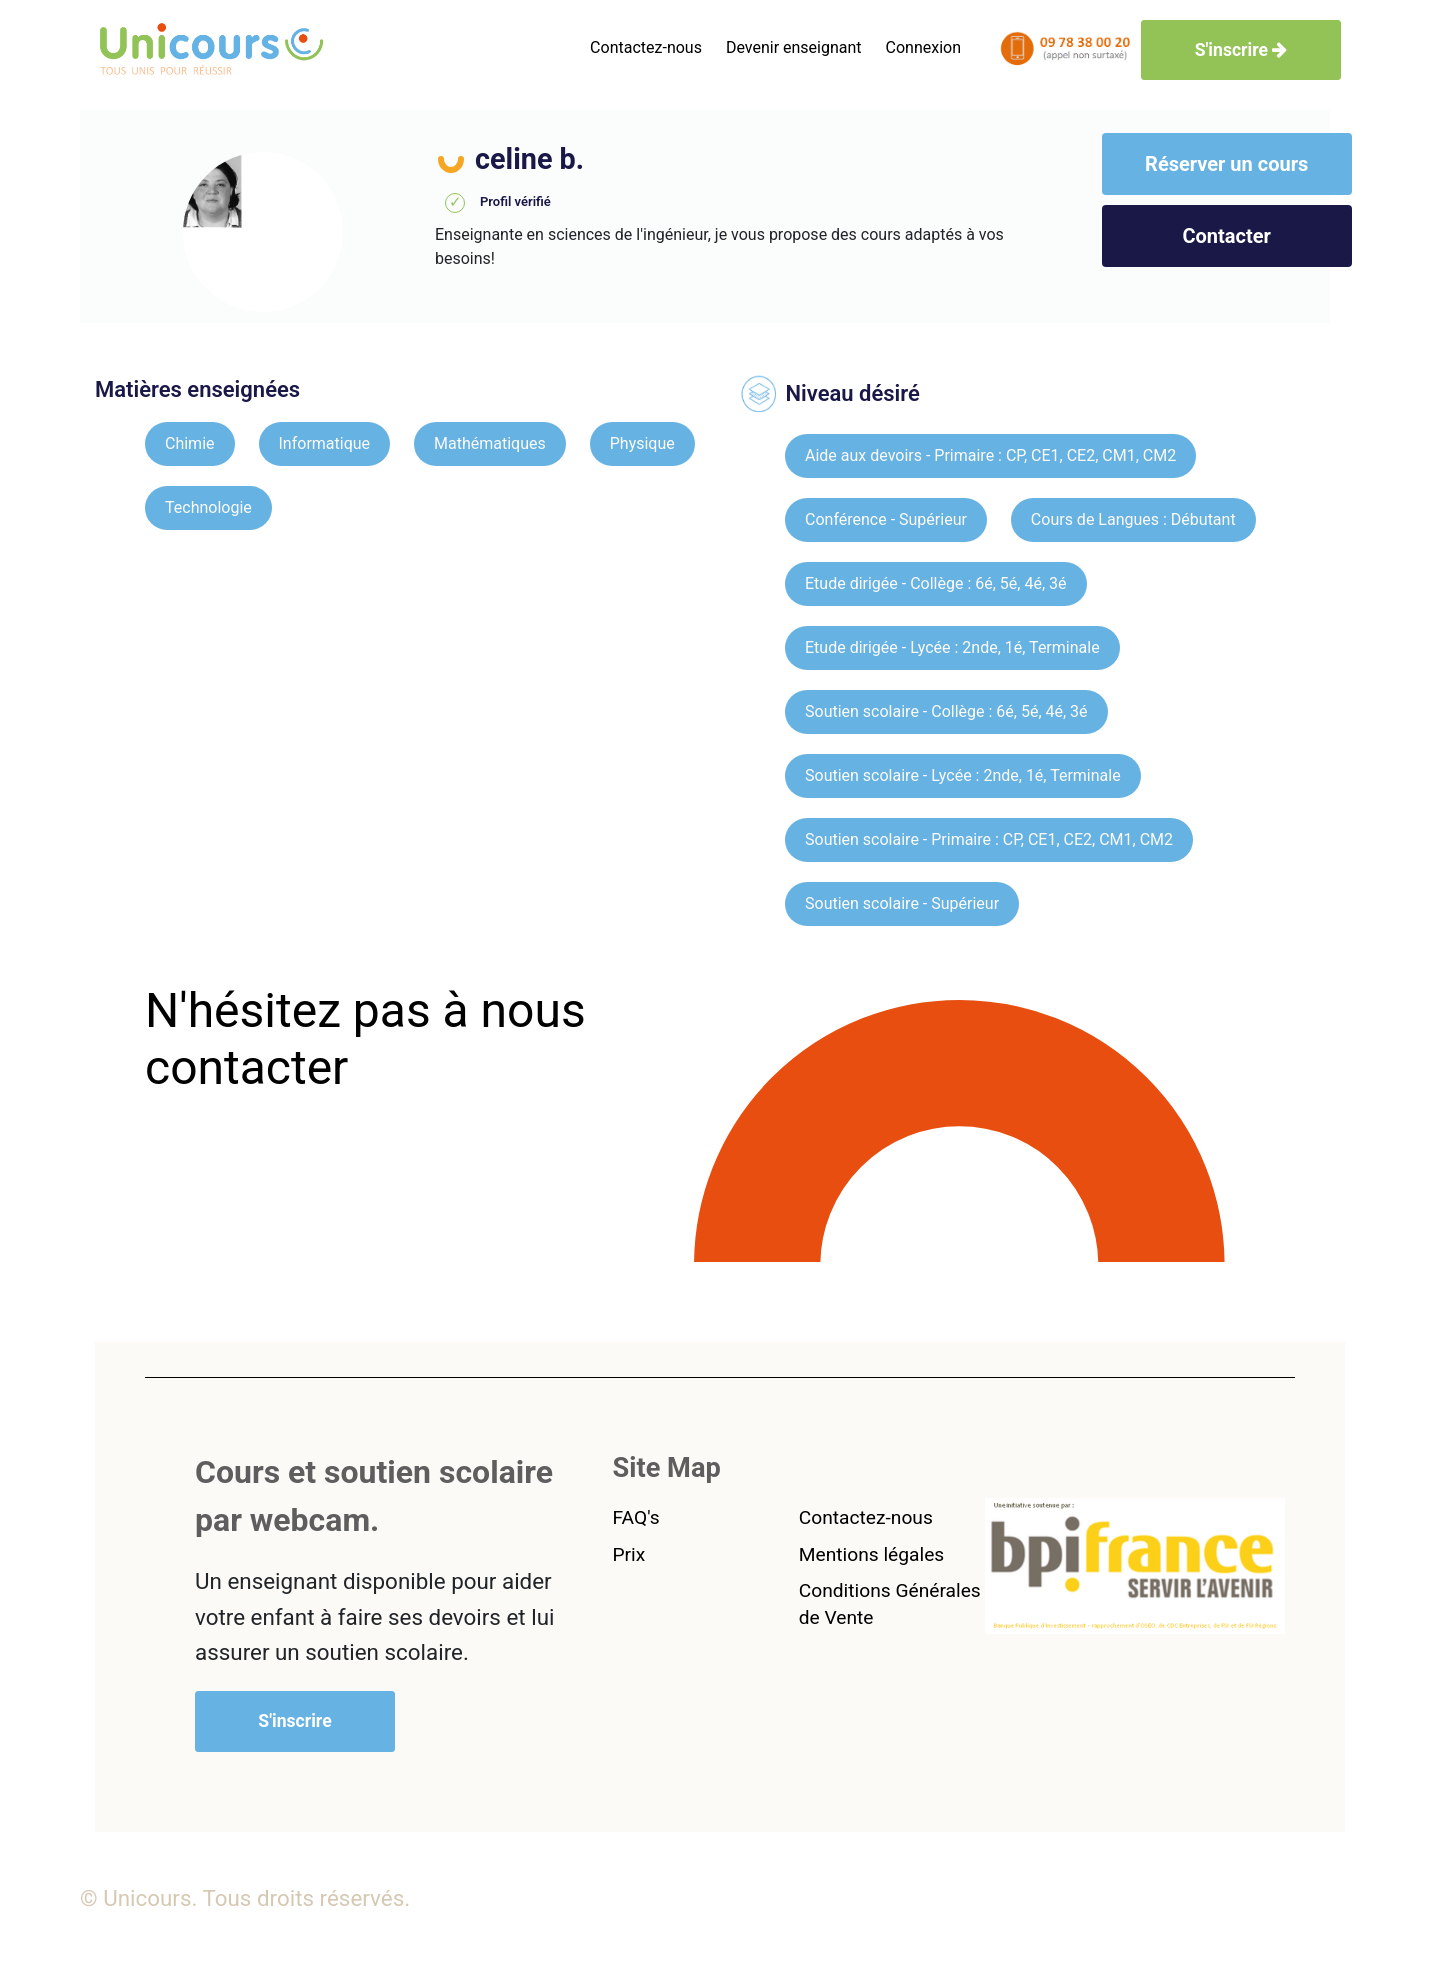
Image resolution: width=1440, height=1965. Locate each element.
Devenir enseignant (794, 47)
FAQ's (636, 1517)
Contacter (1226, 236)
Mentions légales (871, 1554)
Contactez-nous (646, 47)
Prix (629, 1554)
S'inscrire (1241, 50)
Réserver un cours (1226, 164)
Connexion (923, 47)
